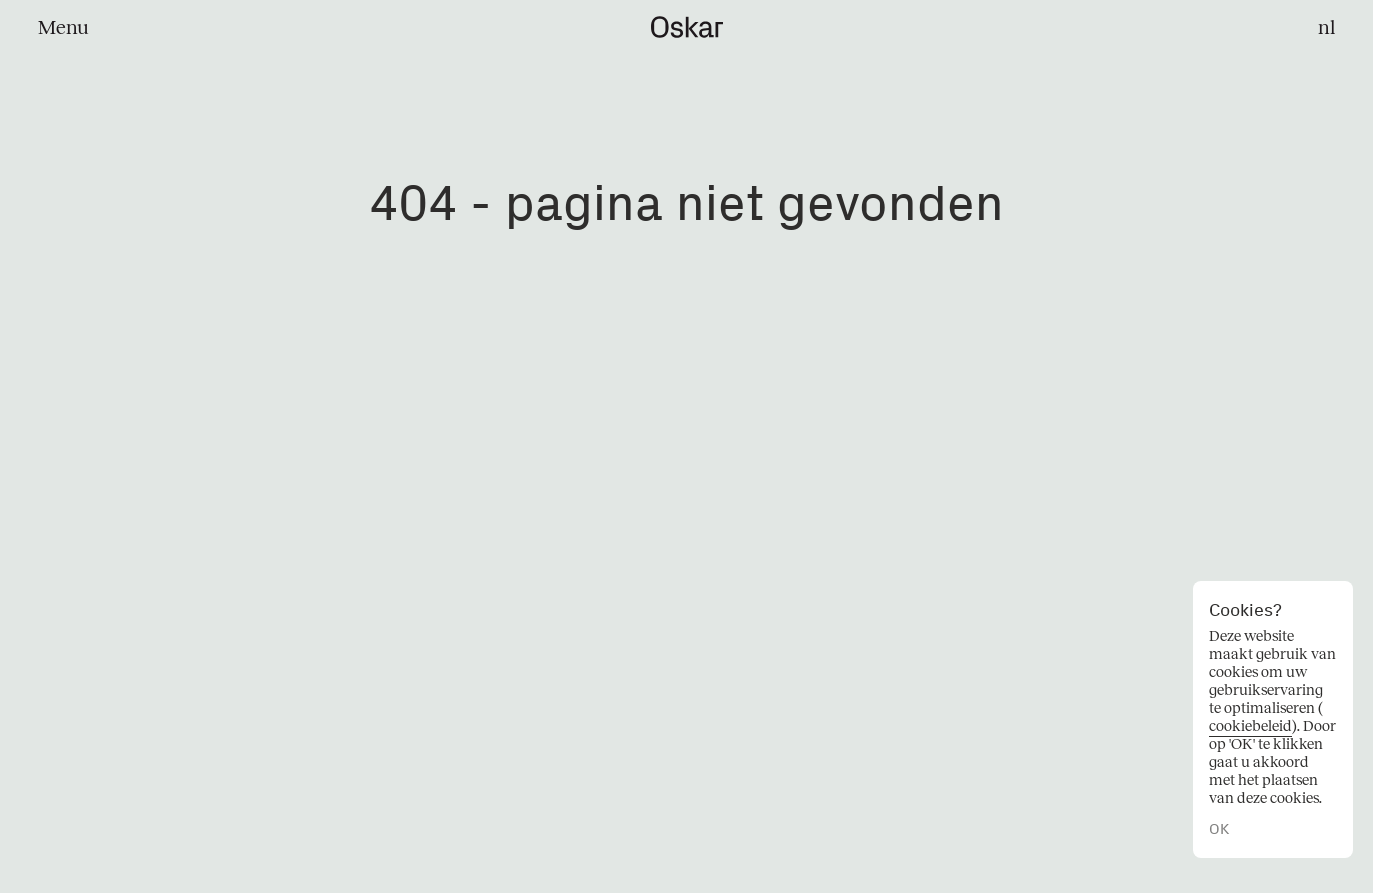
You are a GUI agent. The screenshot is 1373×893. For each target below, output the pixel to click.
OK (1219, 829)
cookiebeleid (1250, 726)
